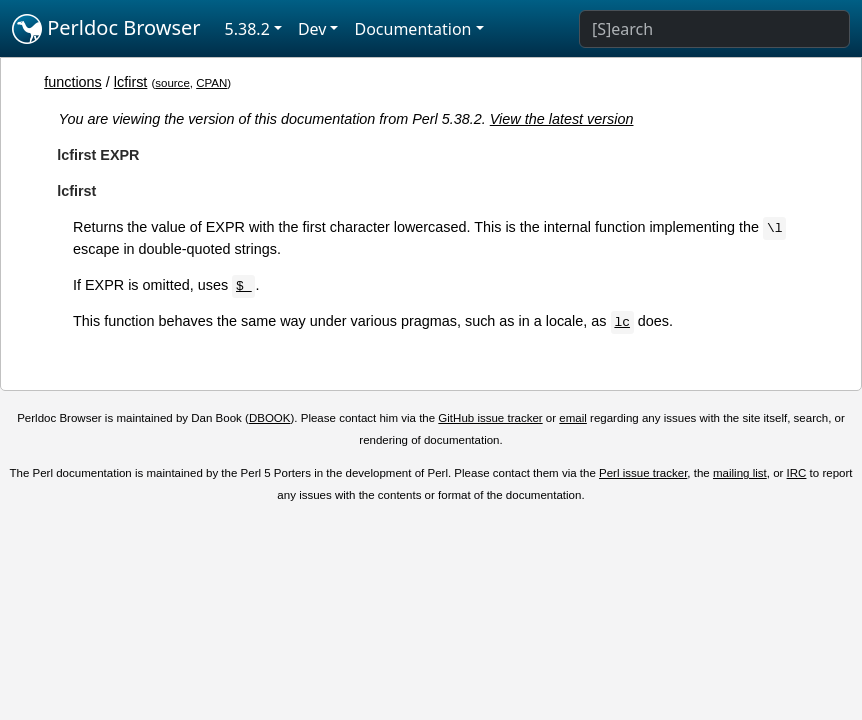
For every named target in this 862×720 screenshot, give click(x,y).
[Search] (714, 29)
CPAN (211, 83)
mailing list (740, 473)
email (573, 418)
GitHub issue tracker (490, 418)
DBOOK (270, 418)
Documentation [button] (412, 29)
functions (73, 82)
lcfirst (131, 82)
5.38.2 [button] (247, 29)
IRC (797, 473)
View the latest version (562, 119)
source (172, 83)
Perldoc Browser (106, 29)
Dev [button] (312, 29)
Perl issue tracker (643, 473)
